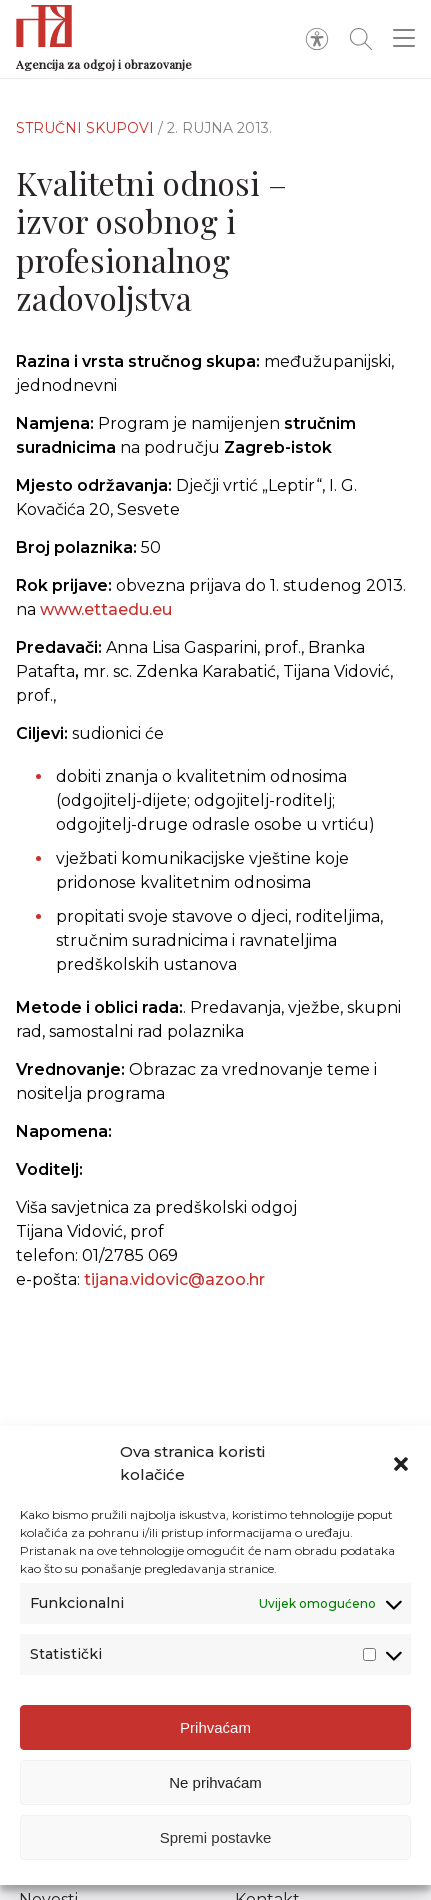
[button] (401, 1464)
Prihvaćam (215, 1727)
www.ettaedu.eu (106, 609)
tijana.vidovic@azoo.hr (174, 1290)
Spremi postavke (216, 1837)
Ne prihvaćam (215, 1782)
